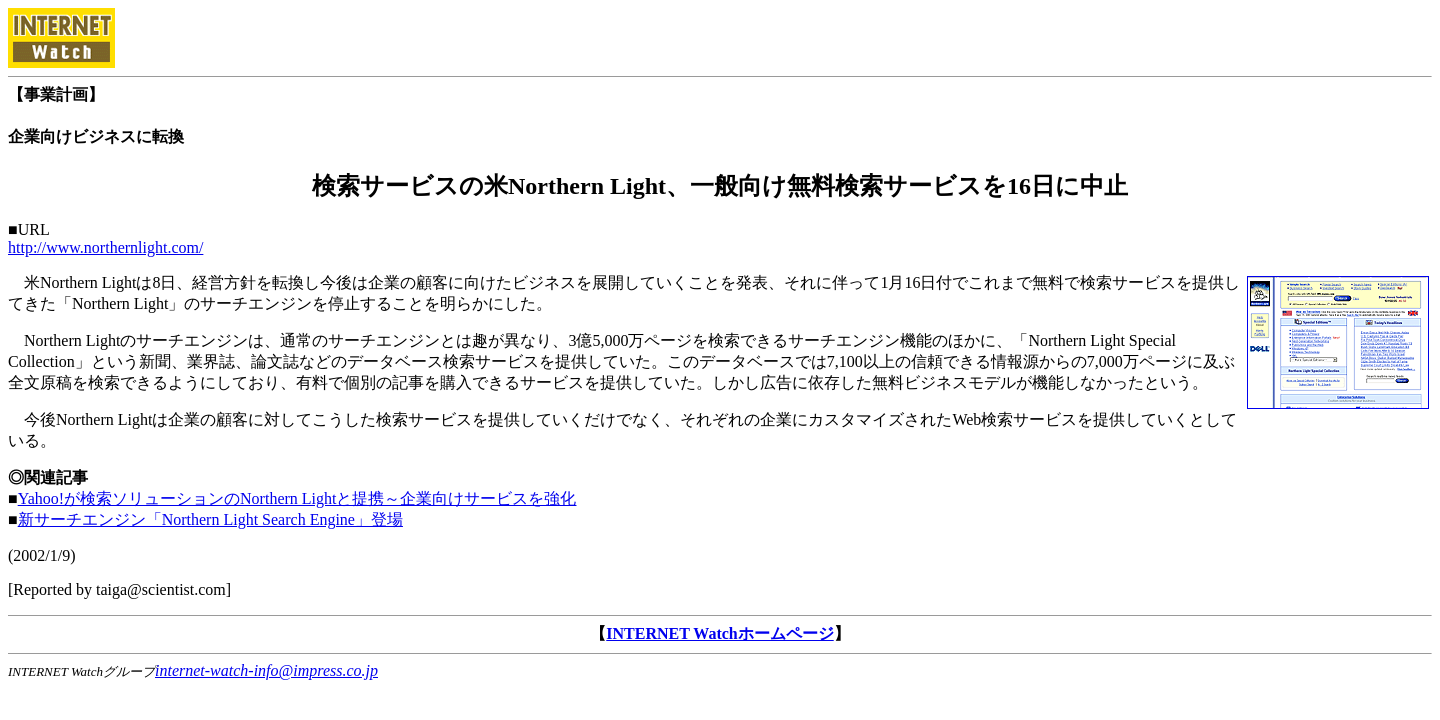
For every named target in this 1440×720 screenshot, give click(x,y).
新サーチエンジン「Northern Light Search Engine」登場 (210, 519)
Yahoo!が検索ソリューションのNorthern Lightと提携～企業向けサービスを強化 (297, 498)
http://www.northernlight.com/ (105, 247)
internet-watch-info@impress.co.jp (266, 670)
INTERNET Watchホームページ (719, 633)
